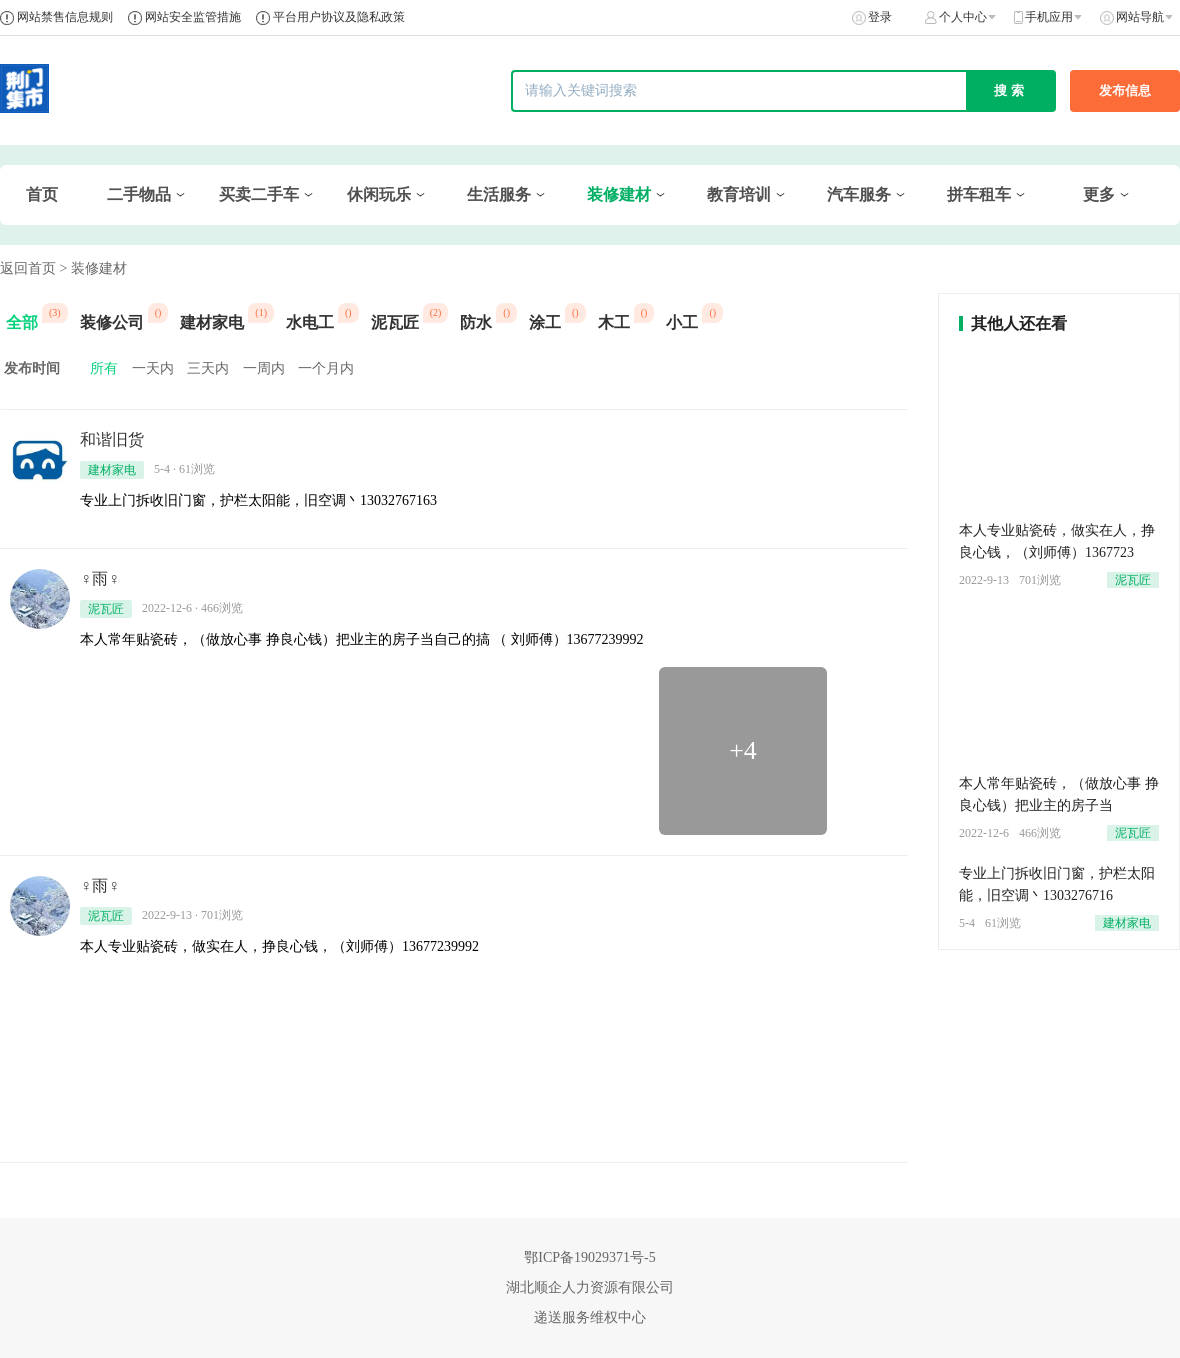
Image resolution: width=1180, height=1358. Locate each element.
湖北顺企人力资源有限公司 (590, 1287)
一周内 (264, 368)
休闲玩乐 (379, 194)
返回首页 (28, 268)
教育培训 (739, 194)
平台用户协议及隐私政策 (339, 17)
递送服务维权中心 (590, 1317)
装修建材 (619, 194)
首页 (42, 194)
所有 (104, 368)
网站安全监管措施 (193, 17)
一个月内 (326, 368)
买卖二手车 (259, 194)
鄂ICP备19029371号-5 (589, 1257)
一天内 (153, 368)
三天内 (208, 368)
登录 (880, 17)
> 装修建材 (93, 268)
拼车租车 (979, 194)
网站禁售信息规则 (65, 17)
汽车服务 (859, 194)
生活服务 (499, 194)
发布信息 (1125, 90)
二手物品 (139, 194)
